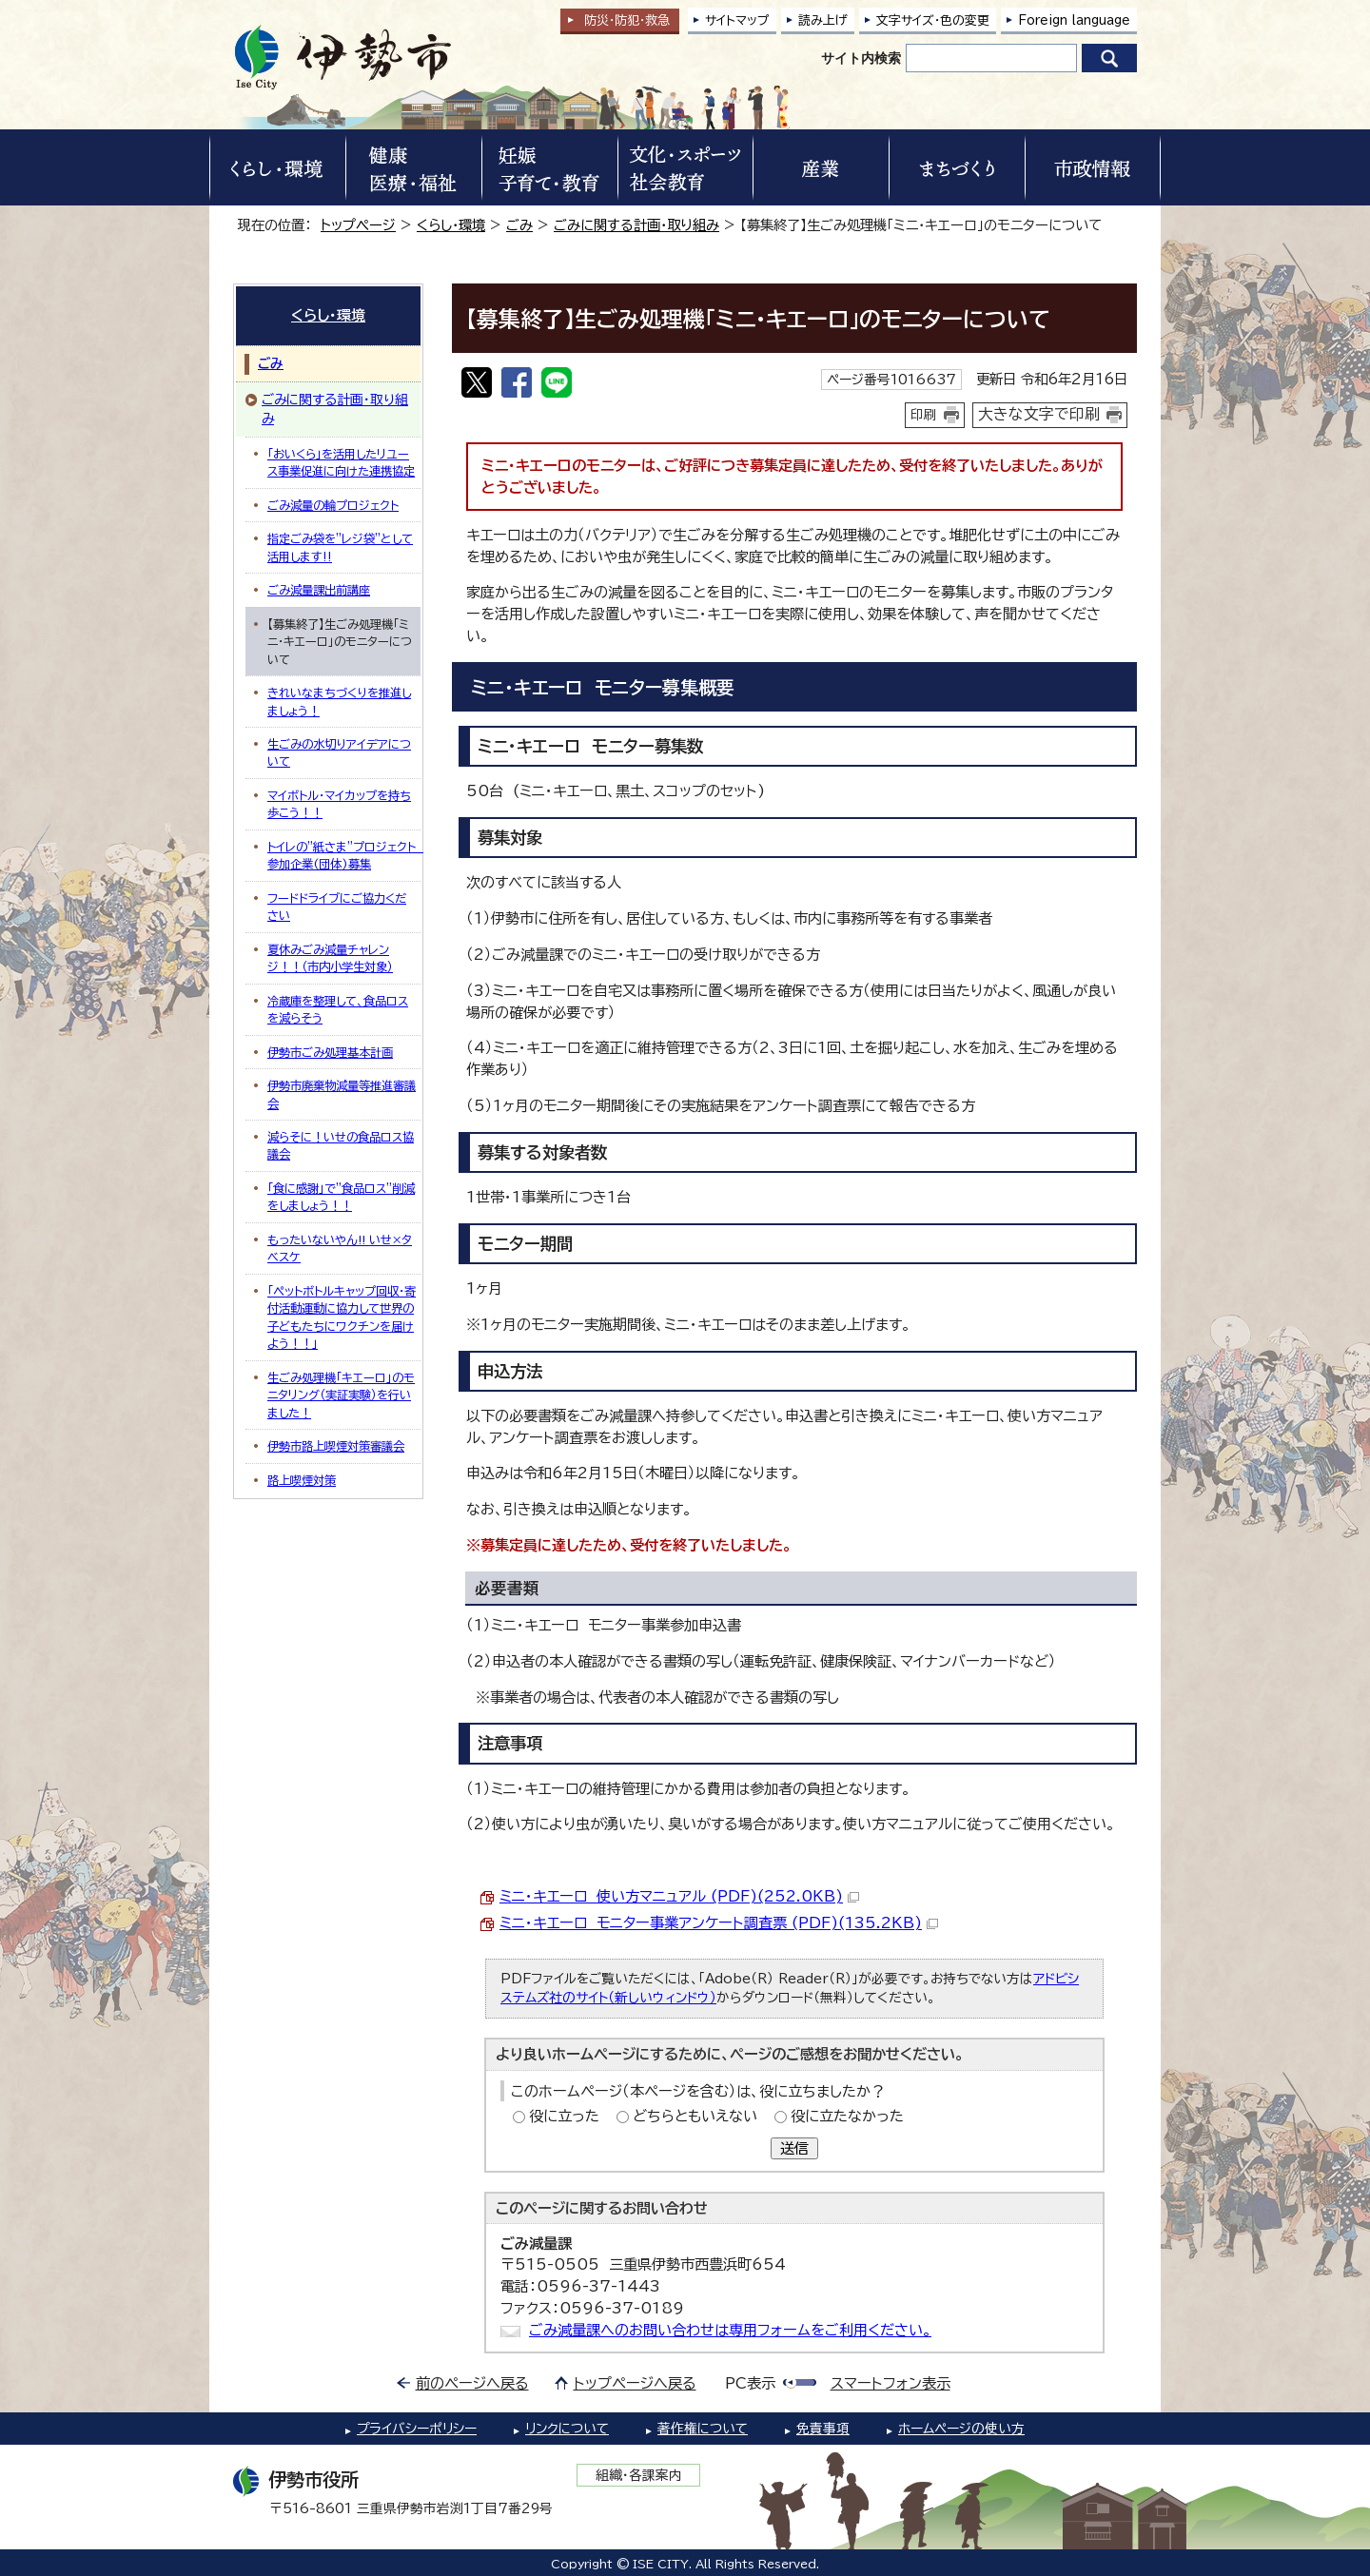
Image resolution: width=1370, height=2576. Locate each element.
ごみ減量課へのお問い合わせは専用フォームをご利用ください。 (730, 2330)
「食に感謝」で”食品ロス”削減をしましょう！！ (341, 1196)
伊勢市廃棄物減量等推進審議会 (341, 1094)
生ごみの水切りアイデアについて (339, 752)
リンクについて (567, 2428)
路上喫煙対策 (301, 1480)
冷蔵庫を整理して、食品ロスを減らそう (337, 1009)
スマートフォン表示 (890, 2383)
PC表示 (750, 2383)
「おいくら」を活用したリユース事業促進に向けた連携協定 (341, 462)
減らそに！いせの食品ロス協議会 (340, 1145)
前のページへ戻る (472, 2383)
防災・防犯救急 (627, 20)
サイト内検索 (861, 58)
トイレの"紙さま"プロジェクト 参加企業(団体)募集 (344, 855)
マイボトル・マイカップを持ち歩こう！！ (339, 804)
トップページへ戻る (635, 2383)
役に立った (564, 2116)
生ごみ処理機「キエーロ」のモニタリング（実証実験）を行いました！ (341, 1395)
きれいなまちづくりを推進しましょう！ (339, 701)
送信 (794, 2148)
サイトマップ (737, 20)
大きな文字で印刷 (1039, 413)
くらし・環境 (451, 225)
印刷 (923, 414)
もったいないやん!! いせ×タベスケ (339, 1248)
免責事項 (823, 2428)
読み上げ (823, 20)
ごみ (519, 225)
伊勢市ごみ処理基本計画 (330, 1052)
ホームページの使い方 (961, 2428)
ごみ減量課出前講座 (318, 589)
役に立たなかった (847, 2116)
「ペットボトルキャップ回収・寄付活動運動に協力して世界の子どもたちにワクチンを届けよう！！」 (341, 1317)
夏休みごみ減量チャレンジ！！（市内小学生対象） (330, 958)
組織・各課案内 (639, 2475)
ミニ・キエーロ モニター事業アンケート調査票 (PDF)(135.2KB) (718, 1923)
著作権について (702, 2428)
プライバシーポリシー (417, 2428)
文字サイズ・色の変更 (932, 20)
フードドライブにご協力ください (336, 906)
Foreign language (1074, 20)
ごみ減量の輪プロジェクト (333, 505)
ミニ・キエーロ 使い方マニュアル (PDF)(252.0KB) (679, 1896)
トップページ (358, 225)
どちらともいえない (695, 2116)
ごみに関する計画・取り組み (636, 225)
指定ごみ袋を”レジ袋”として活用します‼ (340, 547)
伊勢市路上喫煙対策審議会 (335, 1446)
